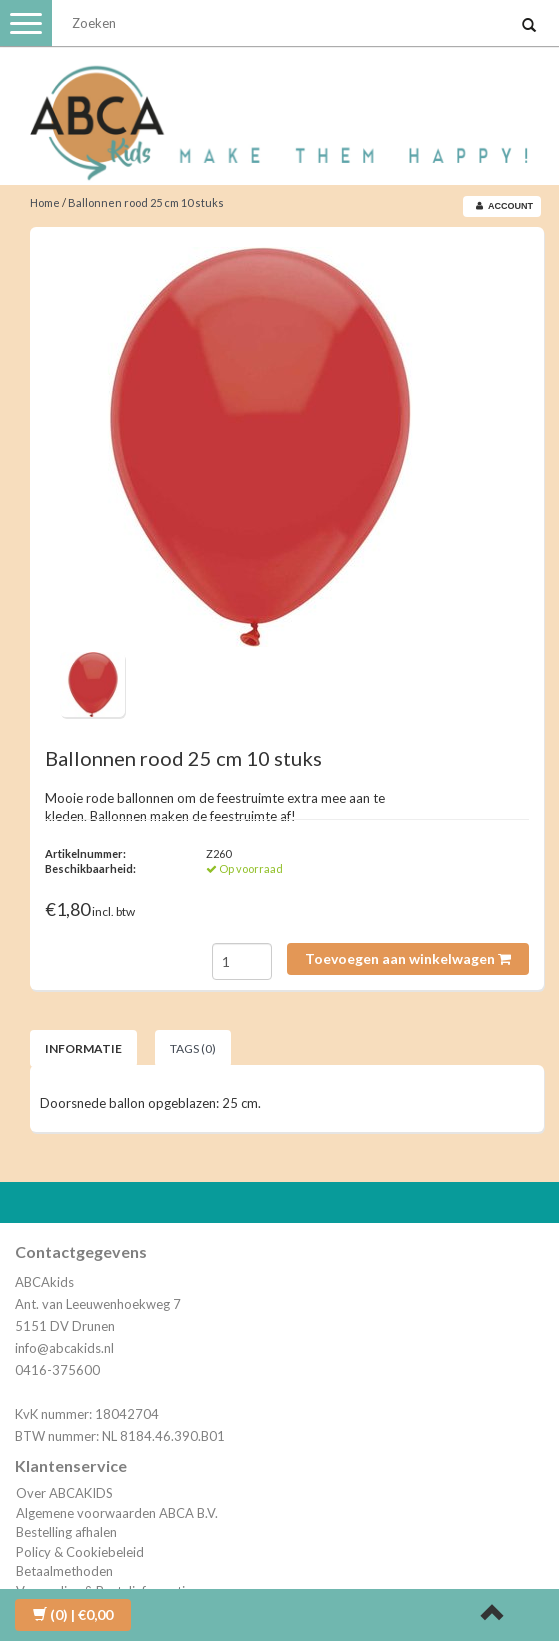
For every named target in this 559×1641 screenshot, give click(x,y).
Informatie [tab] (83, 1048)
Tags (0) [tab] (193, 1048)
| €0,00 (73, 1614)
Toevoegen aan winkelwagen (408, 958)
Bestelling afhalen (66, 1532)
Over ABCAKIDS (64, 1493)
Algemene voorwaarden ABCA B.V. (117, 1513)
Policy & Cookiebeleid (80, 1552)
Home (45, 202)
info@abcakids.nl (64, 1348)
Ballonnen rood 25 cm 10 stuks (146, 202)
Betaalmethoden (64, 1571)
